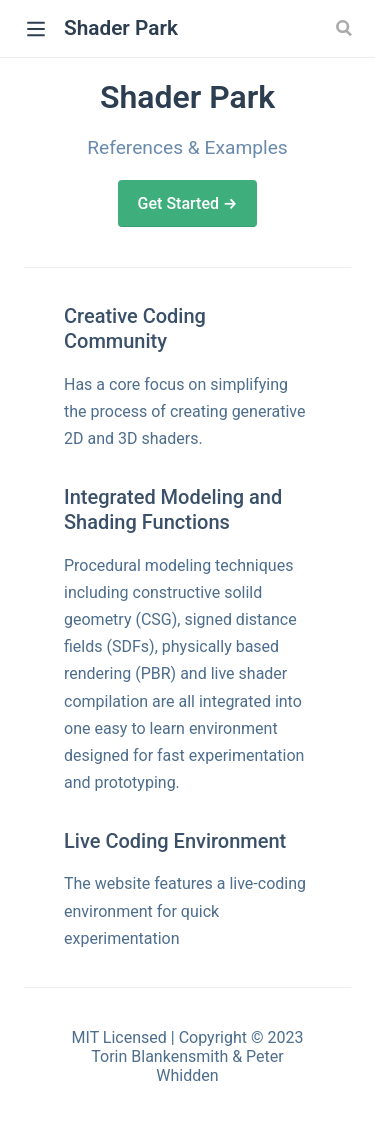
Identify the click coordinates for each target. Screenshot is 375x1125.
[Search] (346, 28)
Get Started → (188, 203)
